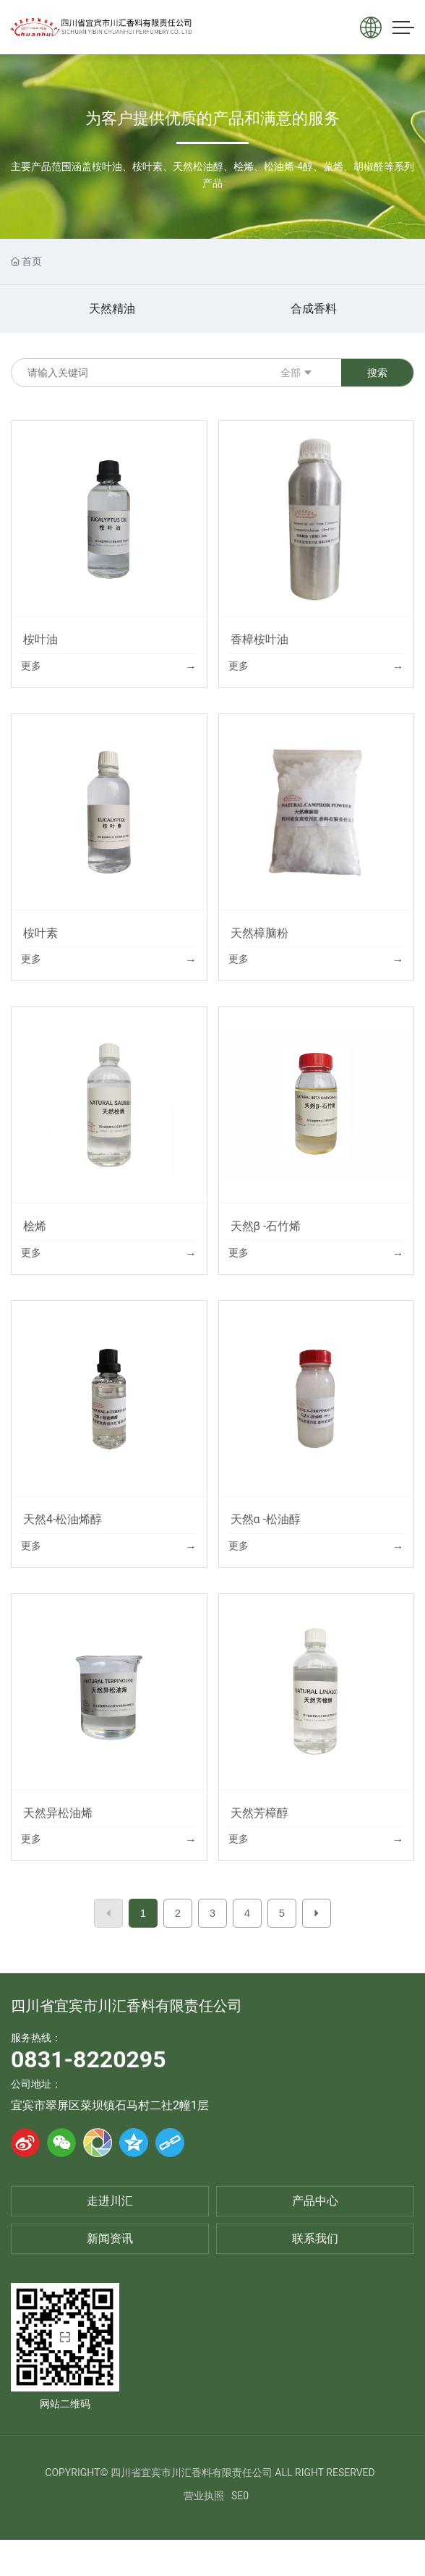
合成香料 (314, 308)
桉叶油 (40, 639)
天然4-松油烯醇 (62, 1519)
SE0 (240, 2495)
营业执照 (204, 2495)
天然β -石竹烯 (266, 1226)
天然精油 (112, 308)
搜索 (377, 372)
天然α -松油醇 (266, 1519)
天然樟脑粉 (259, 933)
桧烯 (34, 1226)
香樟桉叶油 (259, 639)
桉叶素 (40, 933)
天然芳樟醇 (259, 1813)
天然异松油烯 (58, 1813)
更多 (31, 665)
